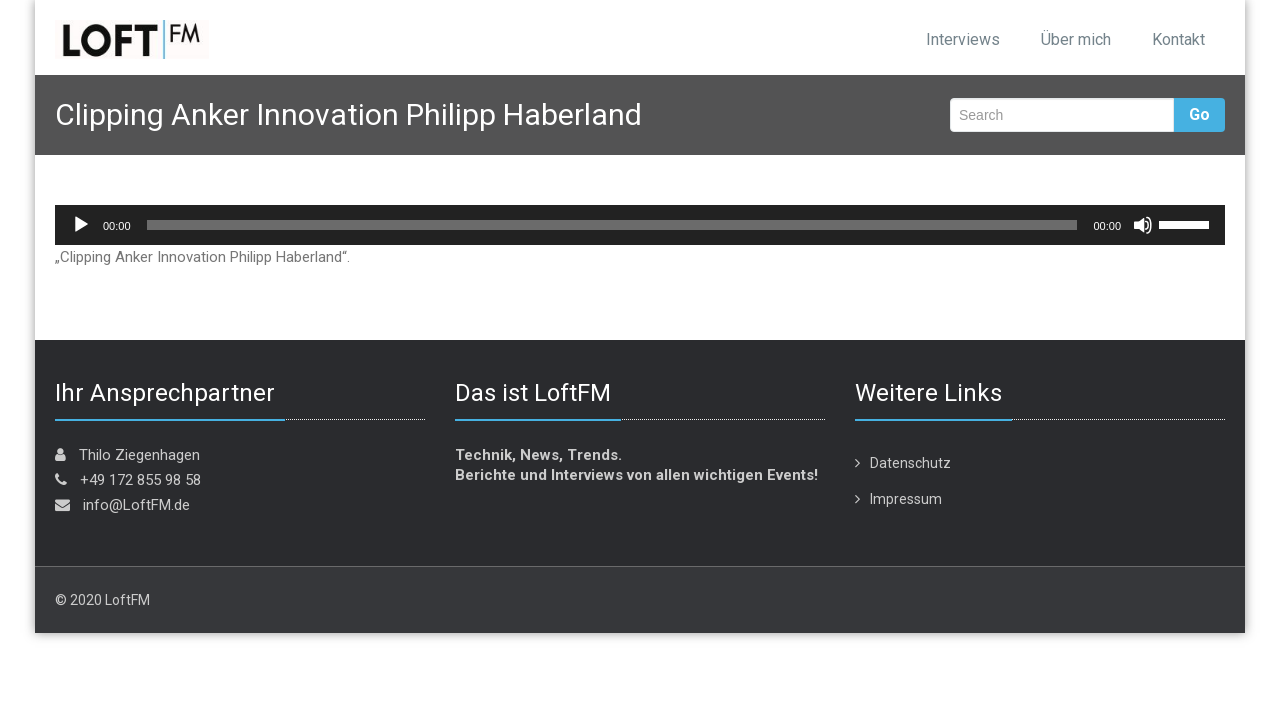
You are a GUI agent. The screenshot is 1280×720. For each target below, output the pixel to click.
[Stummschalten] (1143, 225)
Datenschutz (910, 463)
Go (1199, 114)
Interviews (963, 39)
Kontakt (1178, 39)
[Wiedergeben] (81, 225)
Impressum (906, 499)
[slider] (612, 225)
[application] (640, 225)
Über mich (1076, 39)
